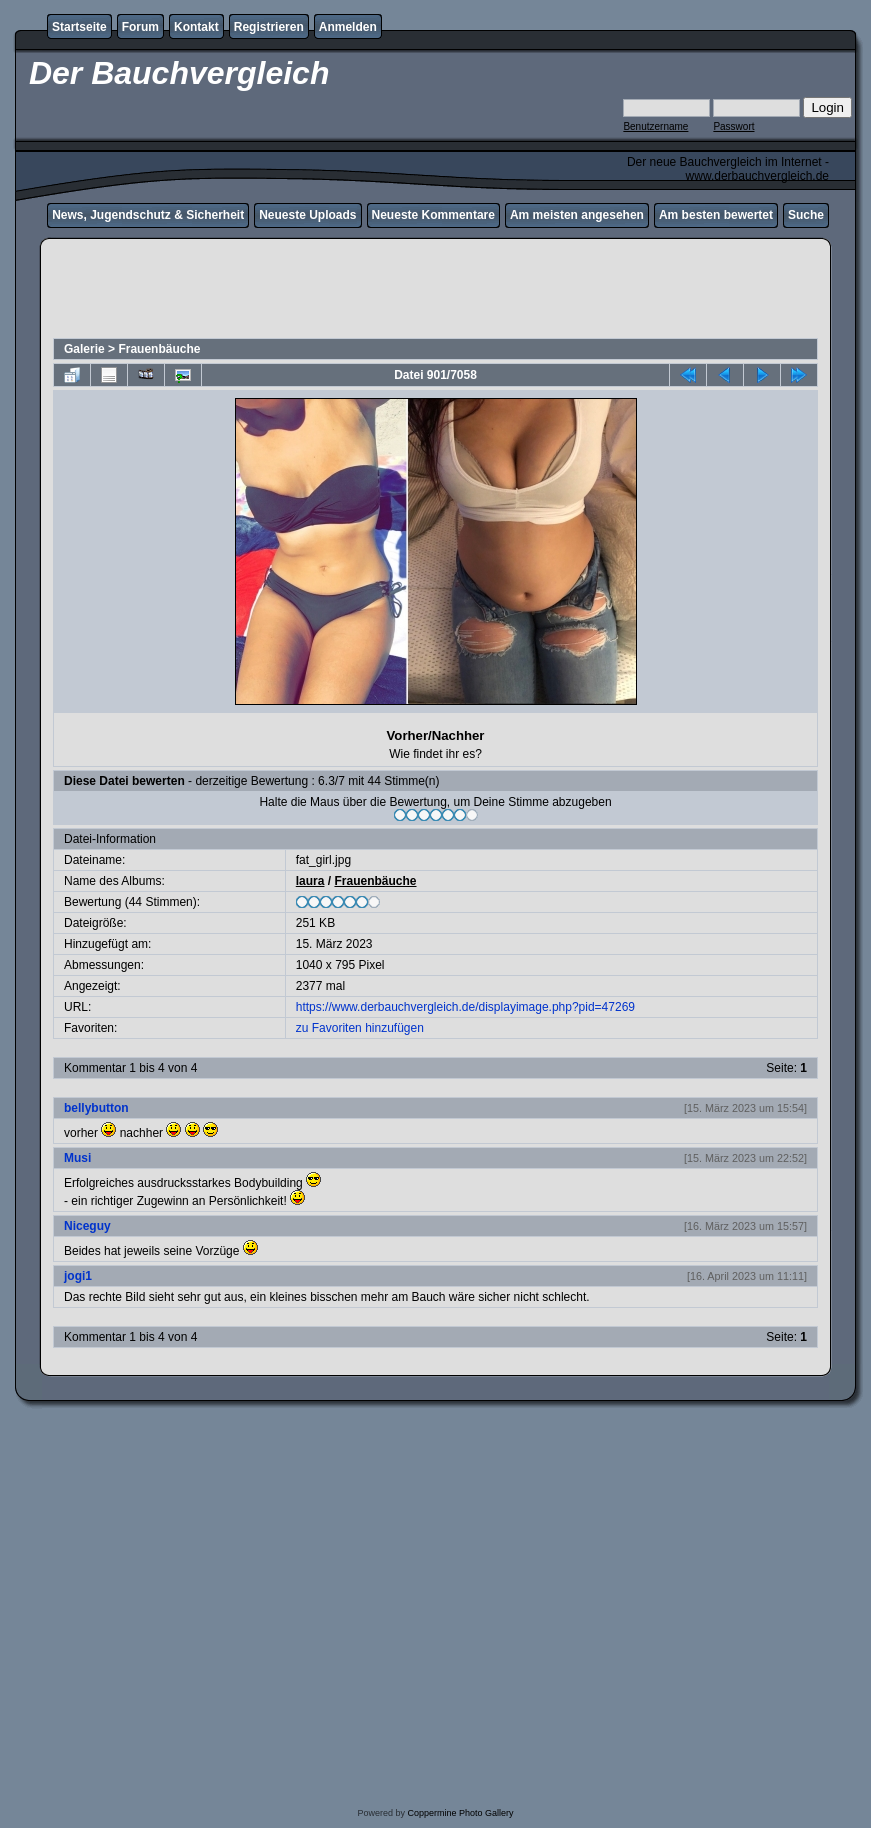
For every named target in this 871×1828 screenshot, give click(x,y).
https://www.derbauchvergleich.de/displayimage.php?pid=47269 (465, 1007)
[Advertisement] (435, 291)
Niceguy (87, 1226)
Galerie (84, 349)
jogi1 (78, 1276)
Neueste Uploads (307, 215)
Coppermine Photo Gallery (460, 1813)
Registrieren (269, 27)
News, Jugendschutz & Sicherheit (148, 215)
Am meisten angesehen (577, 215)
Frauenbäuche (159, 349)
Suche (806, 215)
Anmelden (348, 27)
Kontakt (196, 27)
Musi (77, 1158)
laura (310, 881)
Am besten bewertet (716, 215)
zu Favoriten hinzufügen (360, 1028)
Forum (140, 27)
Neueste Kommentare (433, 215)
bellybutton (96, 1108)
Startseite (79, 27)
